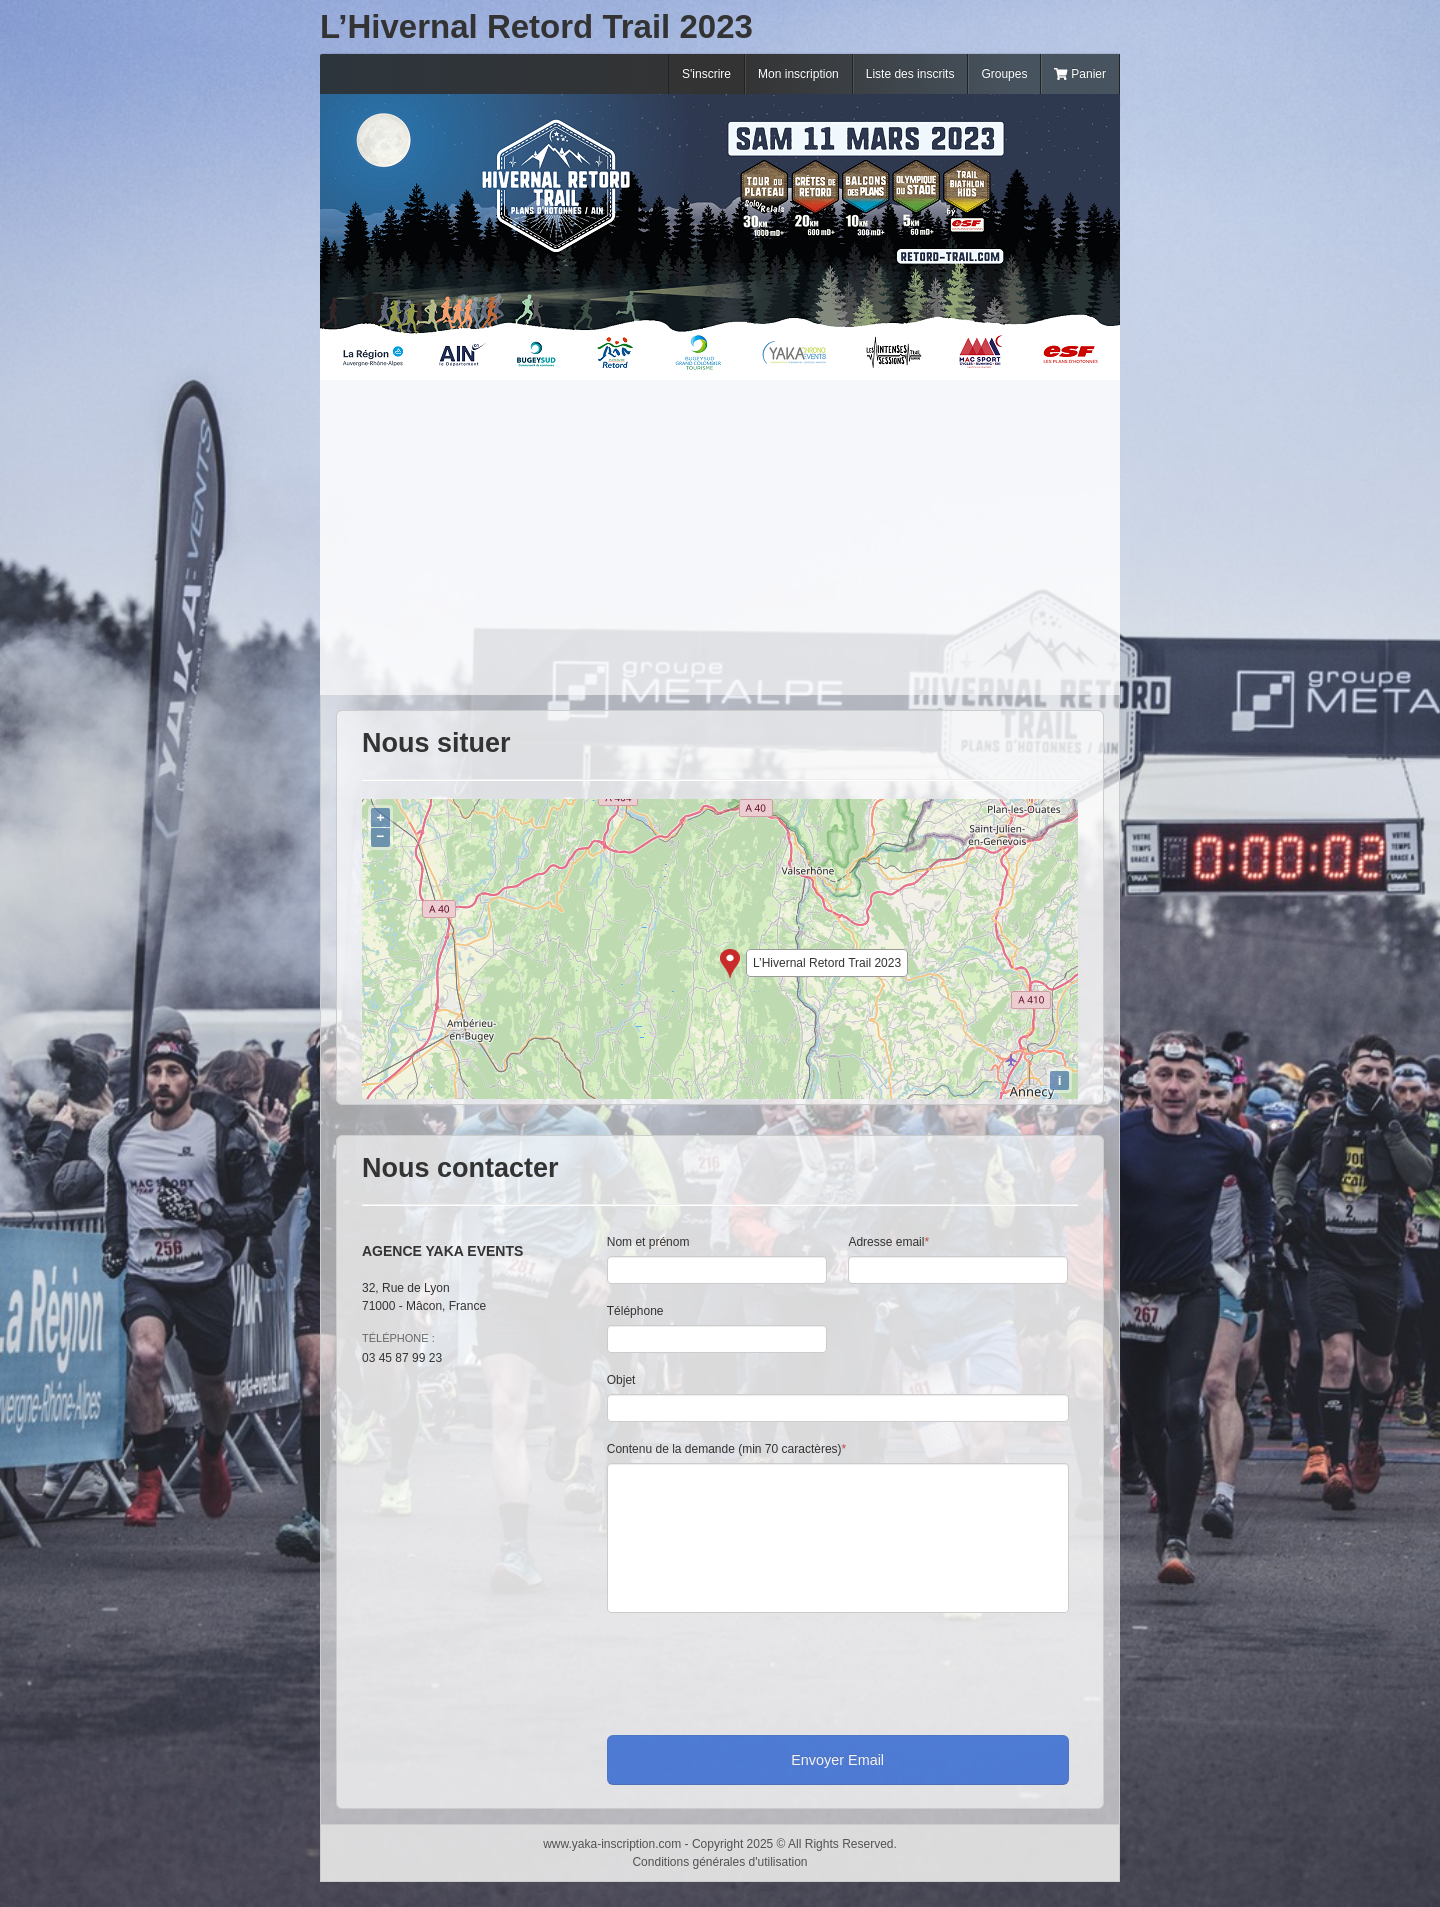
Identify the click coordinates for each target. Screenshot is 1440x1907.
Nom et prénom (648, 1242)
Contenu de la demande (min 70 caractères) (726, 1449)
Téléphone (635, 1311)
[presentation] (759, 1670)
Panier (1080, 74)
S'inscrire (706, 74)
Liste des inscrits (910, 74)
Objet (621, 1380)
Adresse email (888, 1242)
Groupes (1004, 74)
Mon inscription (798, 74)
